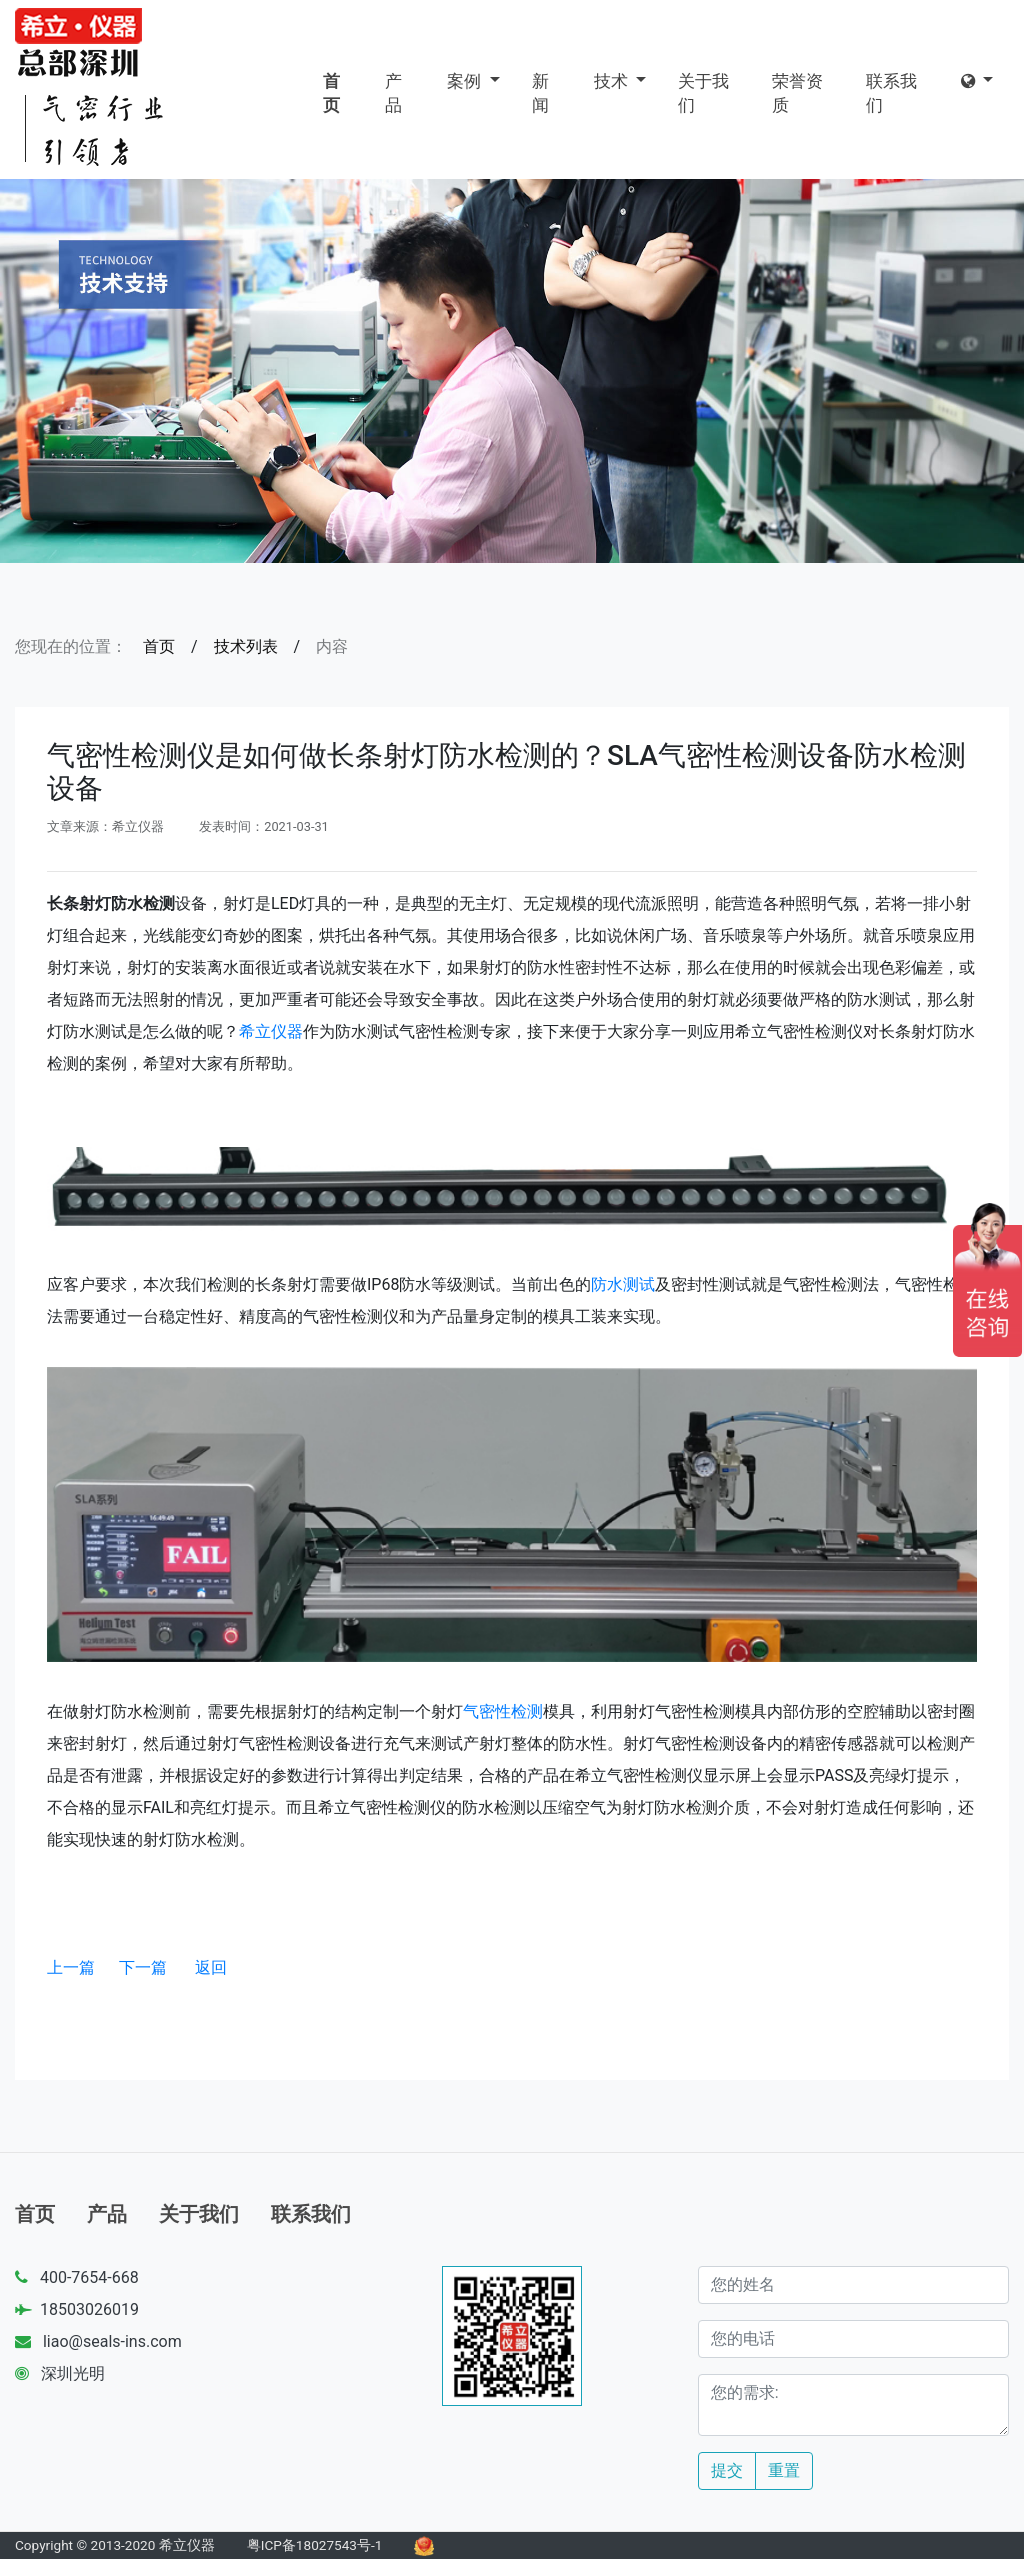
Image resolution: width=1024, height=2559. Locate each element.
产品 (393, 93)
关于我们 (703, 93)
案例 (466, 81)
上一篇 (71, 1967)
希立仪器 (271, 1031)
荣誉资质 (797, 93)
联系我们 (891, 93)
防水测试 (623, 1284)
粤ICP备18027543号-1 (315, 2545)
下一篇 (143, 1967)
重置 (784, 2470)
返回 (211, 1967)
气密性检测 (503, 1711)
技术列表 (246, 646)
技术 (613, 81)
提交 (727, 2470)
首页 (331, 93)
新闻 (540, 93)
